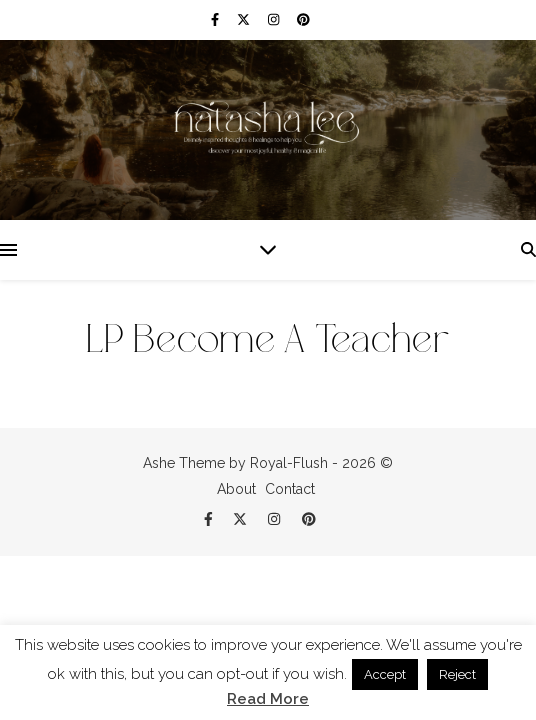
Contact (290, 489)
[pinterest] (303, 19)
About (236, 489)
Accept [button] (385, 674)
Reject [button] (457, 674)
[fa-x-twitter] (245, 19)
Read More (268, 699)
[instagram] (275, 19)
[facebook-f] (216, 19)
